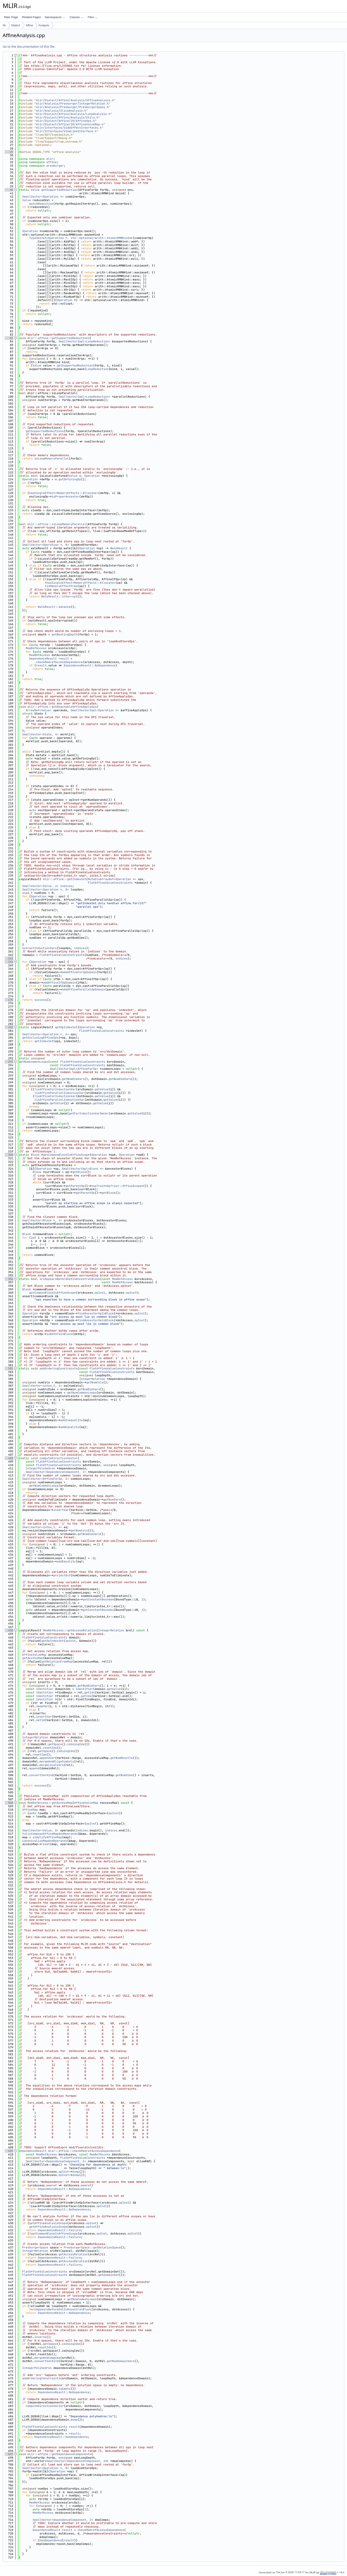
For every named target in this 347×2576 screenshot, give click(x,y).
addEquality (69, 1427)
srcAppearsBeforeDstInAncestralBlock (70, 1279)
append (34, 1768)
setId (40, 1720)
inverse (40, 2337)
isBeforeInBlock (59, 1334)
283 (9, 1027)
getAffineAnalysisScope (48, 2223)
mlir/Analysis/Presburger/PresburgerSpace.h (72, 107)
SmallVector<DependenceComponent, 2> (56, 1472)
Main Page (11, 17)
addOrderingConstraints (59, 1368)
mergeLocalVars (52, 1765)
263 (9, 958)
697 (9, 2454)
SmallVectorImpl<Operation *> (95, 710)
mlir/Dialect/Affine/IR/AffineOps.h (65, 121)
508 (9, 1803)
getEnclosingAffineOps (40, 1037)
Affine (29, 25)
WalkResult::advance (54, 607)
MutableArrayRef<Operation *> (112, 879)
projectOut (62, 1575)
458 (9, 1630)
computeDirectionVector (59, 1458)
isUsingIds (75, 1744)
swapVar (42, 1706)
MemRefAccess (36, 648)
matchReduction (41, 204)
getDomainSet (108, 2275)
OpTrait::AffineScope (124, 1186)
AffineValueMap (34, 1655)
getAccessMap (32, 1658)
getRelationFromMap (56, 1661)
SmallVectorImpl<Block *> (82, 1169)
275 (9, 1000)
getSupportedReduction (59, 190)
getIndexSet (43, 1041)
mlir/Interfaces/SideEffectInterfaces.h (69, 128)
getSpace (55, 1744)
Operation (30, 231)
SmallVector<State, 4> (40, 734)
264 (9, 962)
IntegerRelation (92, 1379)
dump (75, 2172)
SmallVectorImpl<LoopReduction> (84, 341)
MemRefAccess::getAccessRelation (69, 1630)
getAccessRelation (73, 2254)
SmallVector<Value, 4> (40, 886)
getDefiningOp (69, 479)
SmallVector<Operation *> (43, 196)
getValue (101, 1089)
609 (9, 2151)
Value (35, 190)
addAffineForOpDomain (79, 972)
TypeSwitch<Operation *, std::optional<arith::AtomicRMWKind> (80, 238)
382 (9, 1368)
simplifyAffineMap (47, 1837)
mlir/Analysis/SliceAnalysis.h (61, 110)
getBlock (79, 1172)
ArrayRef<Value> (39, 710)
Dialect (15, 25)
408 (9, 1458)
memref (51, 2185)
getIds (89, 1692)
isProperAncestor (65, 496)
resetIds (50, 1748)
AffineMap (30, 1809)
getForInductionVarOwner (88, 1113)
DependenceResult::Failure (59, 2230)
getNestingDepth (64, 634)
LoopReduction (97, 369)
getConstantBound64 (98, 1599)
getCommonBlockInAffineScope (66, 1155)
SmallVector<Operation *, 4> (45, 1034)
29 (9, 152)
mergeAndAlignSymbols (57, 1761)
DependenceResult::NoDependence (90, 665)
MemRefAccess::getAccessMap (49, 1803)
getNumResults (121, 1758)
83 (9, 338)
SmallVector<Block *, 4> (42, 1220)
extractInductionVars (39, 948)
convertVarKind (41, 1775)
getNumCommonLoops (33, 1062)
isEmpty (64, 2389)
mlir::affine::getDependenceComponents (59, 2454)
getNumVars (112, 1499)
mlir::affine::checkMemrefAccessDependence (83, 2151)
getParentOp (75, 1186)
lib (4, 25)
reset (45, 1844)
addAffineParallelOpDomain (83, 989)
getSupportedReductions (45, 431)
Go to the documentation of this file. (29, 46)
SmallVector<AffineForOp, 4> (45, 1479)
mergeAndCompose (47, 2358)
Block (35, 1155)
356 (9, 1279)
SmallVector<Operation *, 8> (45, 545)
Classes (76, 17)
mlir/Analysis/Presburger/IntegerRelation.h (72, 103)
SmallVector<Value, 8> (40, 1830)
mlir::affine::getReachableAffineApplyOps (61, 707)
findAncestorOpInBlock (95, 1313)
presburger (55, 166)
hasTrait (98, 1186)
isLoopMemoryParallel (51, 458)
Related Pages (31, 17)
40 (9, 190)
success (40, 1000)
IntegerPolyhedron (40, 1468)
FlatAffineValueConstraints (110, 883)
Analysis (44, 25)
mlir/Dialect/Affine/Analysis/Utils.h (67, 117)
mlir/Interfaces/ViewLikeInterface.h (66, 131)
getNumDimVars (73, 1079)
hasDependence (51, 2540)
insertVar (61, 1510)
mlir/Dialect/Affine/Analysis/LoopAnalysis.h (73, 114)
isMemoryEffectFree (61, 586)
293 (9, 1062)
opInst (100, 1293)
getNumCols (94, 1382)
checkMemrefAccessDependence (59, 662)
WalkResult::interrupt (59, 596)
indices (66, 886)
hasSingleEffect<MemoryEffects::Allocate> (63, 493)
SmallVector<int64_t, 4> (42, 1386)
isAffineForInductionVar (56, 1089)
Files (92, 17)
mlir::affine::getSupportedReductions (58, 338)
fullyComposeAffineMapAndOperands (50, 1834)
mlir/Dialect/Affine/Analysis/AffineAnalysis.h (75, 100)
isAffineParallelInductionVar (60, 1093)
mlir (49, 159)
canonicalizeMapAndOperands (44, 1841)
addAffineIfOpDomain (59, 982)
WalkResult (118, 548)
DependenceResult (43, 658)
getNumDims (124, 1775)
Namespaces (55, 17)
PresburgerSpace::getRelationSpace (92, 2247)
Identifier (44, 1689)
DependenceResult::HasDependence (61, 2437)
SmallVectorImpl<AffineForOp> (74, 1069)
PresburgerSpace (35, 2247)
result (63, 658)
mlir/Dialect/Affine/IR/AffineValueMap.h (69, 124)
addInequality (71, 1420)
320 (9, 1155)
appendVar (47, 1758)
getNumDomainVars (121, 2361)
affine (51, 162)
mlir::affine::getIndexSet (64, 879)
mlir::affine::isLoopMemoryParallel (56, 524)
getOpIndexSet (66, 1027)
